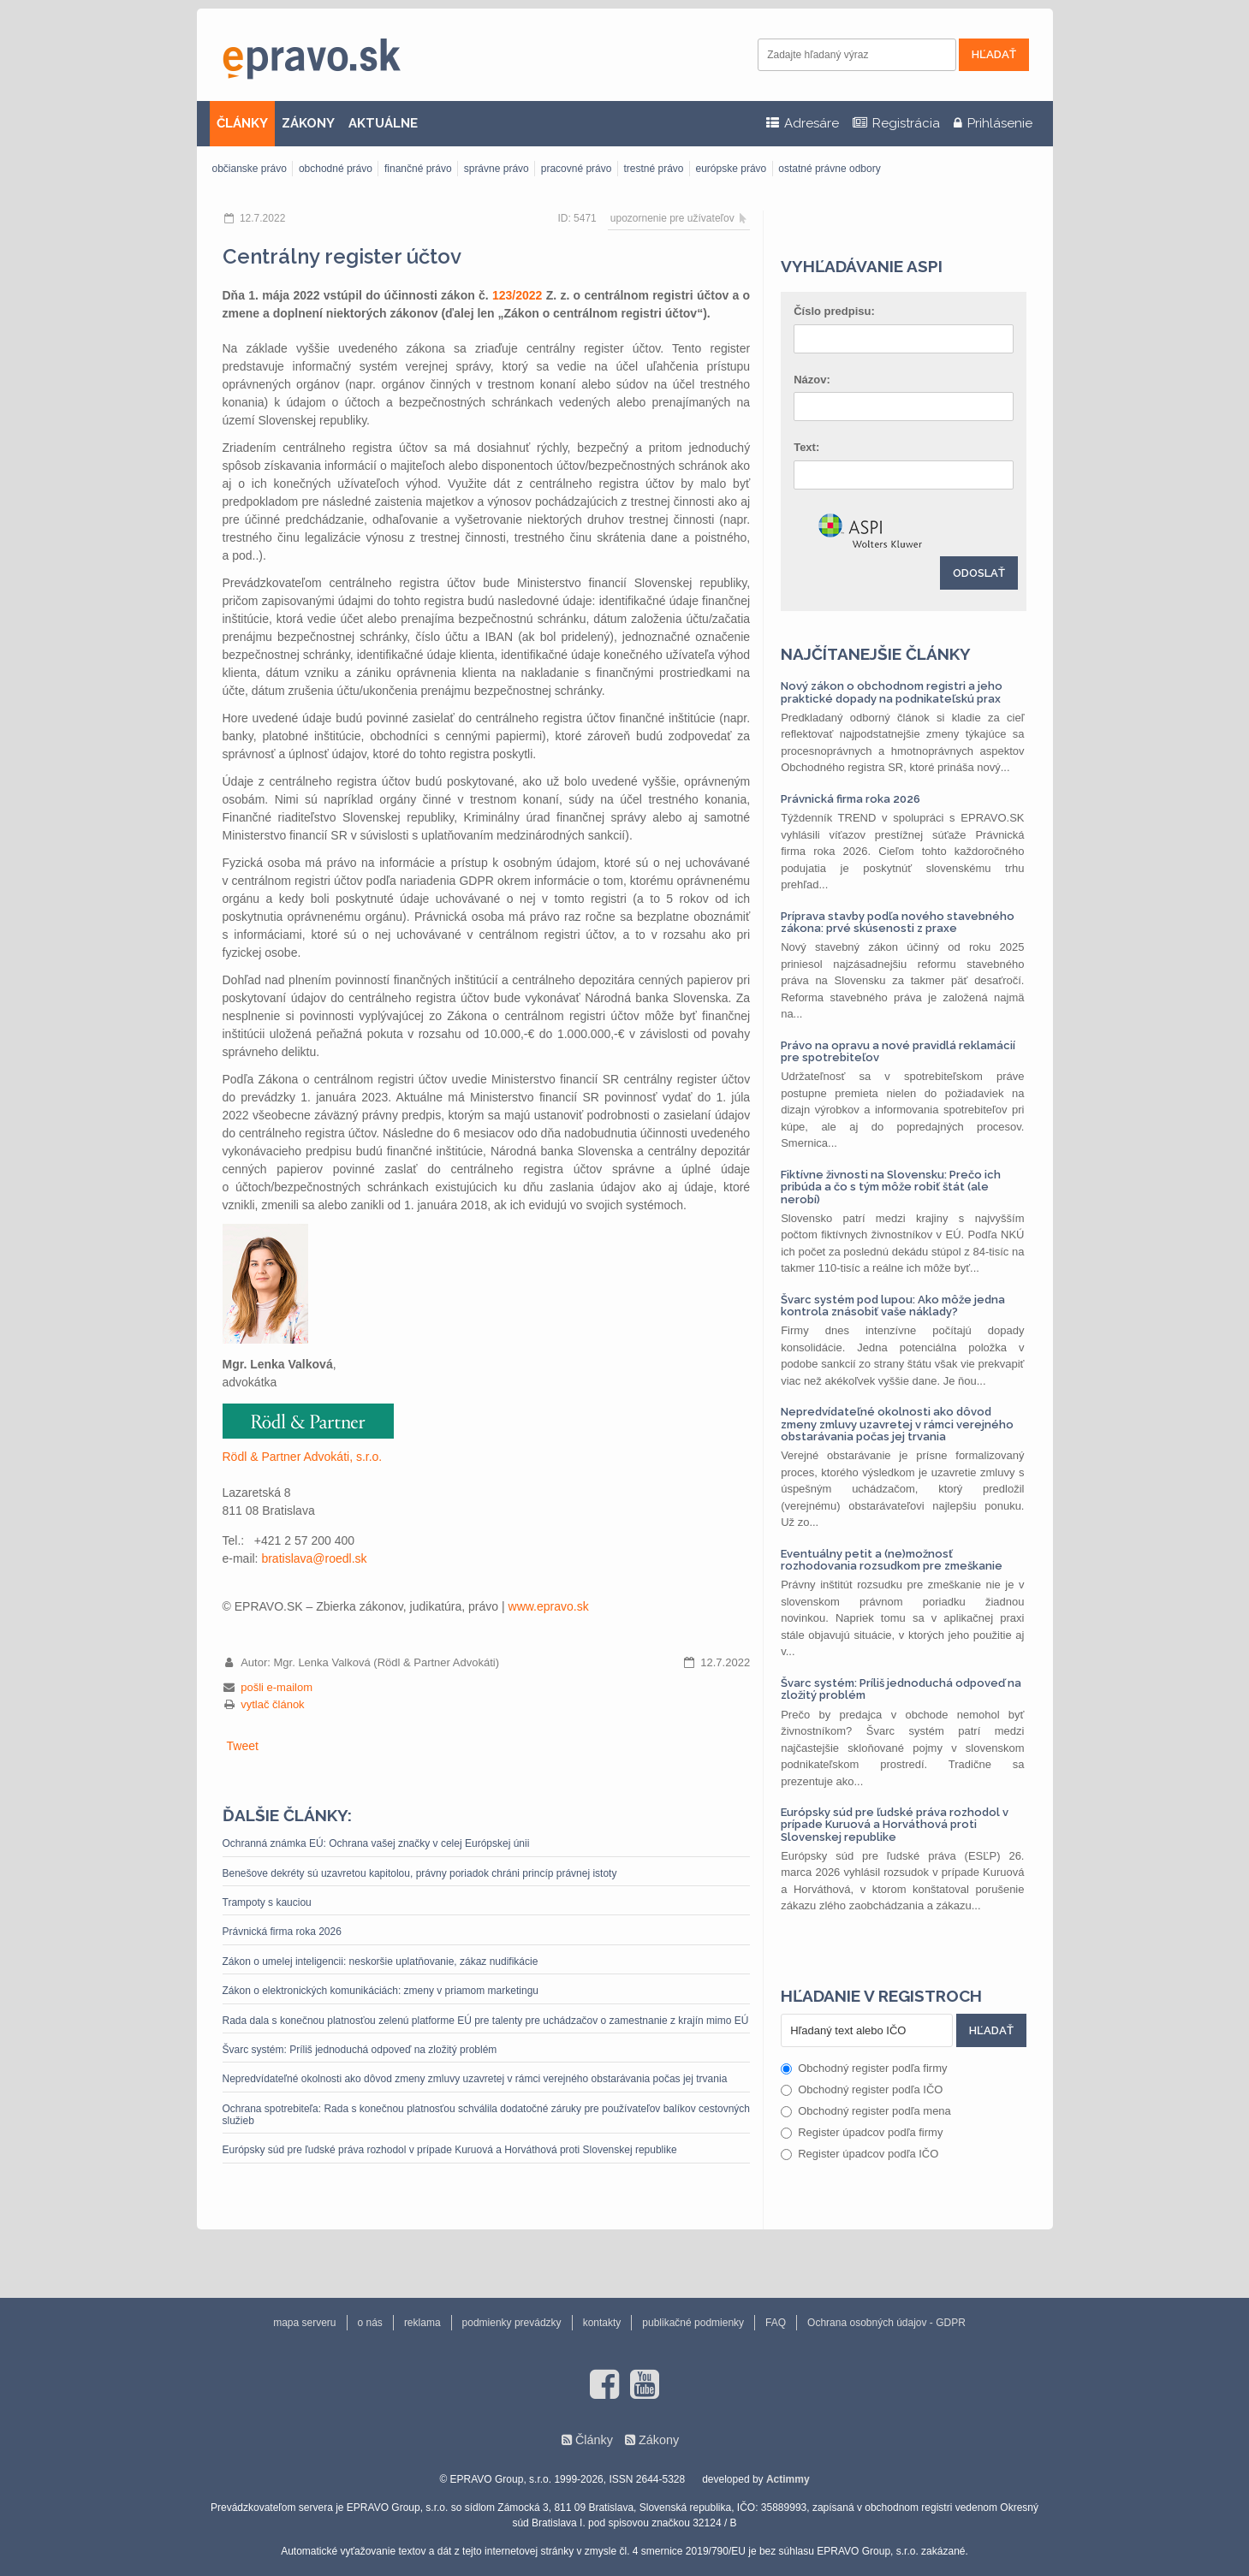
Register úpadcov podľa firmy (862, 2132)
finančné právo (418, 169)
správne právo (496, 169)
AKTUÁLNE (383, 123)
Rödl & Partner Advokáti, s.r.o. (303, 1456)
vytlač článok (272, 1704)
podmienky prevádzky (512, 2323)
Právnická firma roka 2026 (282, 1932)
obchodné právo (335, 169)
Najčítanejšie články (876, 653)
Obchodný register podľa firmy (864, 2068)
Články (594, 2440)
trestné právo (653, 169)
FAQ (775, 2323)
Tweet (243, 1746)
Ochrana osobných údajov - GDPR (886, 2323)
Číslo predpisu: (834, 311)
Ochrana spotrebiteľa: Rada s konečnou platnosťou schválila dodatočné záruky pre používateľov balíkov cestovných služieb (487, 2115)
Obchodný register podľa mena (866, 2110)
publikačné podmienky (693, 2323)
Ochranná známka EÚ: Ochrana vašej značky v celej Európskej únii (376, 1843)
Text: (806, 447)
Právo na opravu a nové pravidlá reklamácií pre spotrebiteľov (898, 1051)
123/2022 (517, 295)
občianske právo (249, 169)
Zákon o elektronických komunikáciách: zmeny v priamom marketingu (380, 1991)
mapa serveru (304, 2323)
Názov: (812, 379)
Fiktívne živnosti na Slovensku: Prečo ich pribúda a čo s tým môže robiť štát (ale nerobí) (891, 1187)
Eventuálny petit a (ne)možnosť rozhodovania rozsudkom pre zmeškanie (891, 1559)
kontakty (602, 2323)
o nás (370, 2323)
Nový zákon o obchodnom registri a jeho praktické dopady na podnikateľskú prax (891, 692)
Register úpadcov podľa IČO (859, 2153)
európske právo (731, 169)
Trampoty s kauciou (267, 1902)
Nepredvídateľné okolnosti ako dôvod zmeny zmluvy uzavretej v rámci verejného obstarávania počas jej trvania (475, 2079)
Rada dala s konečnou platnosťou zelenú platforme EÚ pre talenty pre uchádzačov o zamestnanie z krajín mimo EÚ (486, 2021)
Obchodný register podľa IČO (862, 2089)
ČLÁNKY (242, 123)
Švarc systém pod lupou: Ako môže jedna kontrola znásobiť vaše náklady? (893, 1305)
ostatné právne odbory (829, 169)
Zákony (659, 2440)
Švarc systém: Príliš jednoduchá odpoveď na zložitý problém (360, 2050)
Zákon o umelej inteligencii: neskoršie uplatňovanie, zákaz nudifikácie (380, 1962)
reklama (422, 2323)
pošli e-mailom (276, 1687)
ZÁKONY (308, 123)
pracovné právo (576, 169)
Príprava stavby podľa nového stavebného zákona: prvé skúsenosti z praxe (897, 922)
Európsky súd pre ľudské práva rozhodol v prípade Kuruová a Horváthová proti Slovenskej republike (450, 2150)
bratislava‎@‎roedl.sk (313, 1558)
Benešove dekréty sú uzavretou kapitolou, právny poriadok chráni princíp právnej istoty (420, 1873)
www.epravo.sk (549, 1606)
